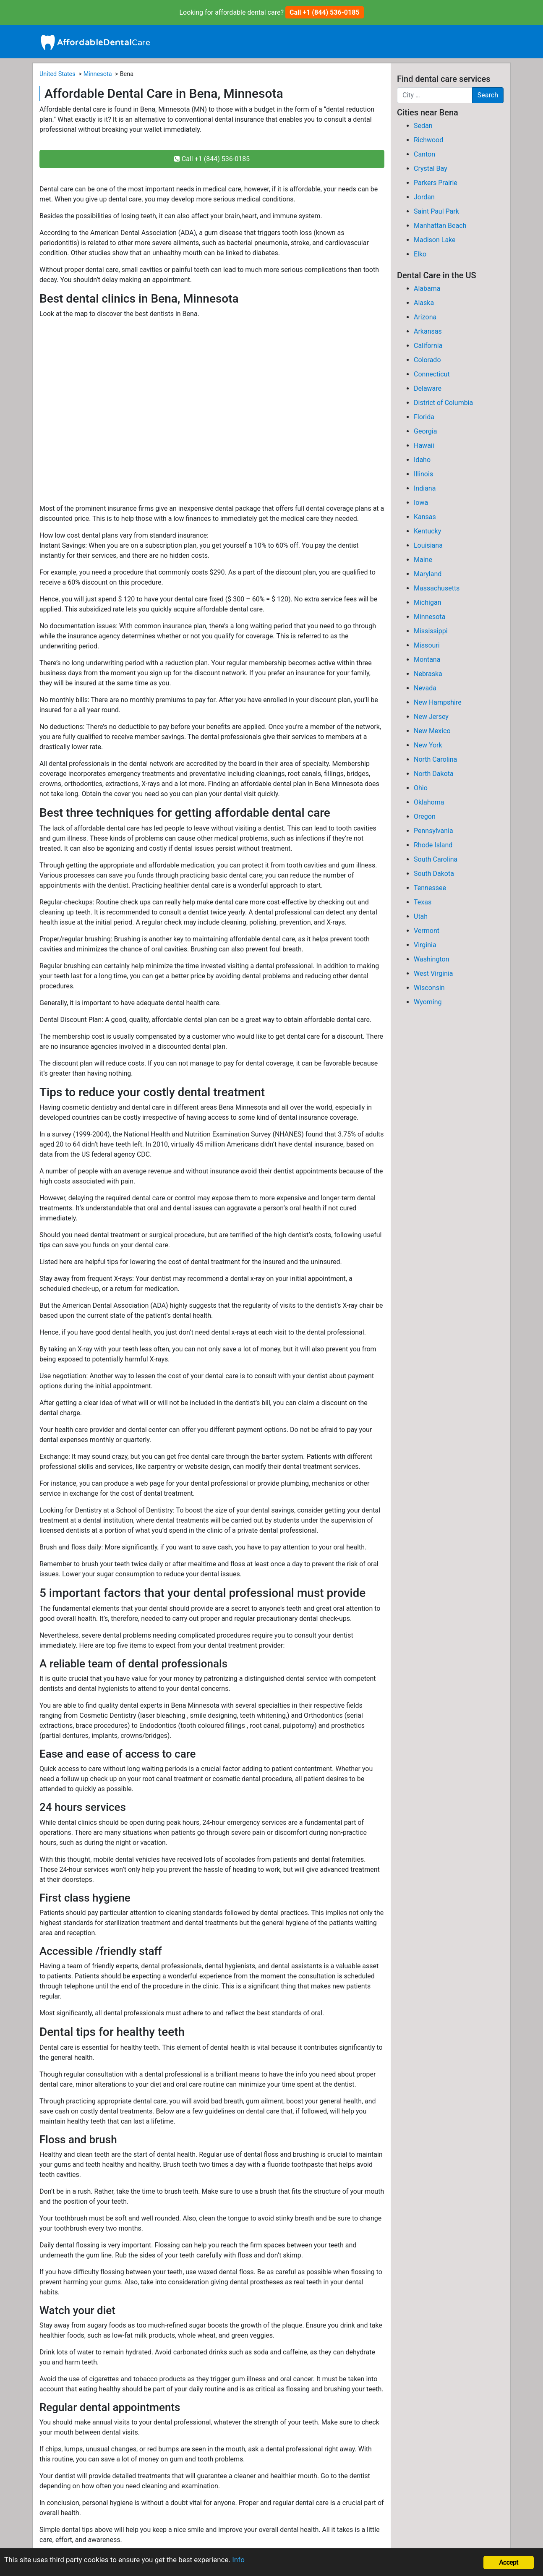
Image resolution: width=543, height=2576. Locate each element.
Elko (420, 254)
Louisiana (428, 545)
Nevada (425, 688)
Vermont (426, 931)
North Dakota (434, 774)
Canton (424, 154)
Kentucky (427, 531)
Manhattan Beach (440, 226)
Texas (422, 902)
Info (238, 2559)
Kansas (425, 517)
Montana (427, 660)
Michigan (427, 602)
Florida (424, 417)
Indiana (425, 488)
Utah (421, 916)
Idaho (422, 460)
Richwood (428, 140)
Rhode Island (433, 845)
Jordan (424, 197)
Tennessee (430, 888)
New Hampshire (438, 702)
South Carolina (435, 859)
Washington (431, 959)
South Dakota (434, 874)
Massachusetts (436, 588)
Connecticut (432, 374)
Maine (423, 560)
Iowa (421, 503)
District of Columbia (443, 403)
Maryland (427, 574)
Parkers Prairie (435, 183)
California (428, 346)
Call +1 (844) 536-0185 (212, 159)
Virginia (425, 945)
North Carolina (435, 759)
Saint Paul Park (436, 211)
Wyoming (428, 1002)
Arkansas (428, 331)
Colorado (427, 360)
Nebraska (428, 674)
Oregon (425, 816)
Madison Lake (435, 240)
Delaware (427, 388)
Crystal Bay (430, 168)
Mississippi (431, 631)
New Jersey (431, 717)
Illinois (423, 474)
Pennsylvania (433, 831)
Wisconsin (429, 988)
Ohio (421, 788)
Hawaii (424, 445)
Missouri (427, 645)
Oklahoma (429, 802)
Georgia (425, 431)
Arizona (425, 317)
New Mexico (432, 731)
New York (428, 745)
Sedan (423, 126)
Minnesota (429, 617)
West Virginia (433, 973)
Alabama (427, 289)
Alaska (424, 303)
